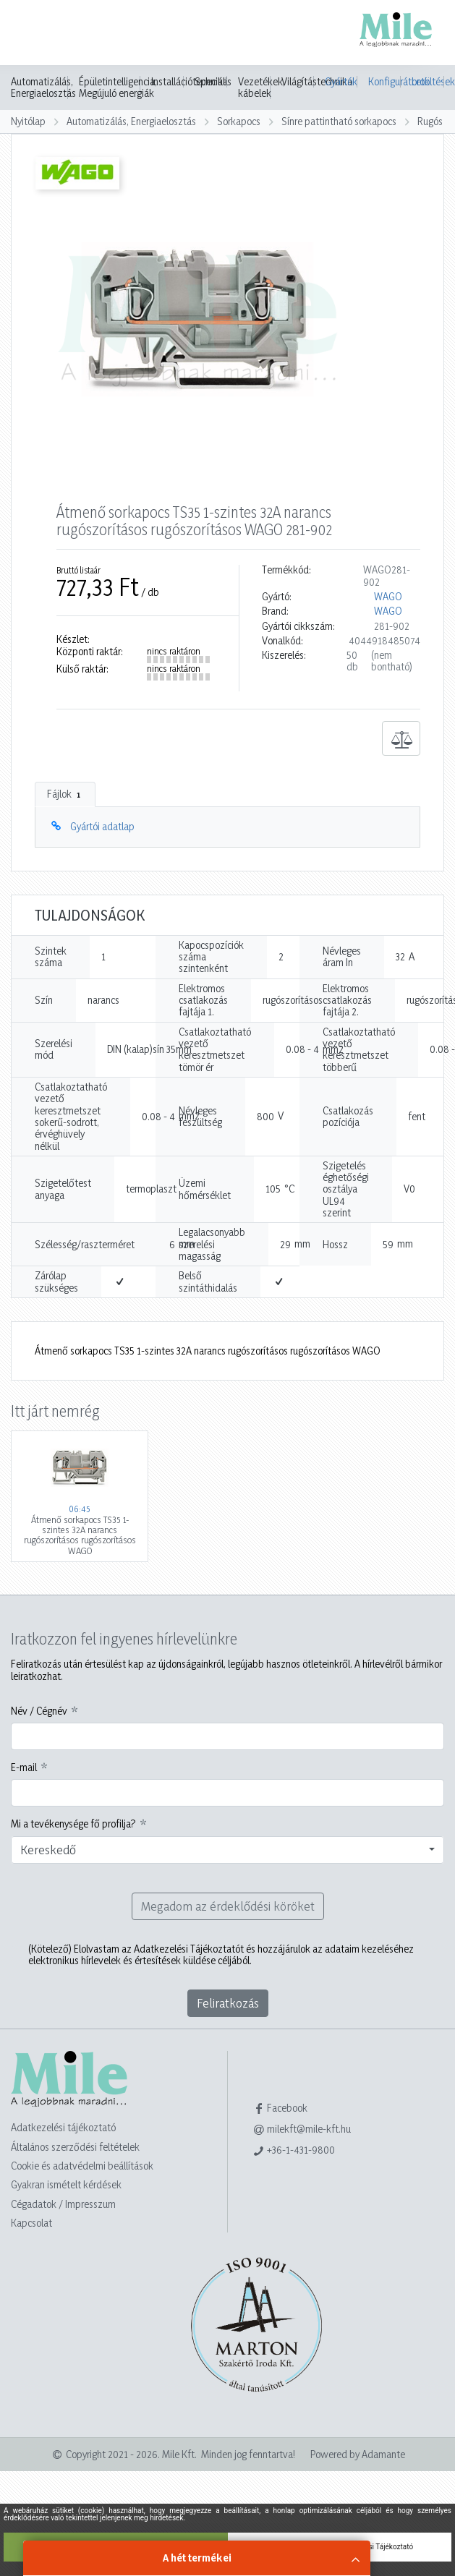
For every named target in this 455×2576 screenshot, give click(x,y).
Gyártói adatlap (102, 826)
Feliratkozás (228, 2002)
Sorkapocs (238, 121)
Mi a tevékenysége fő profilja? (73, 1824)
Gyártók (341, 81)
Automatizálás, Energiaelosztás (43, 87)
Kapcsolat (31, 2223)
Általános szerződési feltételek (75, 2147)
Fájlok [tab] (65, 794)
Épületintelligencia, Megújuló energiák (118, 87)
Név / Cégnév (39, 1711)
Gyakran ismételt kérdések (66, 2184)
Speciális (213, 82)
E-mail (24, 1767)
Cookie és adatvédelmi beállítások (82, 2165)
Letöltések (428, 81)
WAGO (388, 596)
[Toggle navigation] (32, 34)
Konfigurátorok (384, 81)
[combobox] (227, 1850)
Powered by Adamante (357, 2454)
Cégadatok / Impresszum (63, 2204)
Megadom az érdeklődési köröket (228, 1906)
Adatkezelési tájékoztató (63, 2127)
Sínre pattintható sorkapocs (338, 121)
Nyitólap (28, 121)
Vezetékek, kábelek (261, 87)
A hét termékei (197, 2557)
